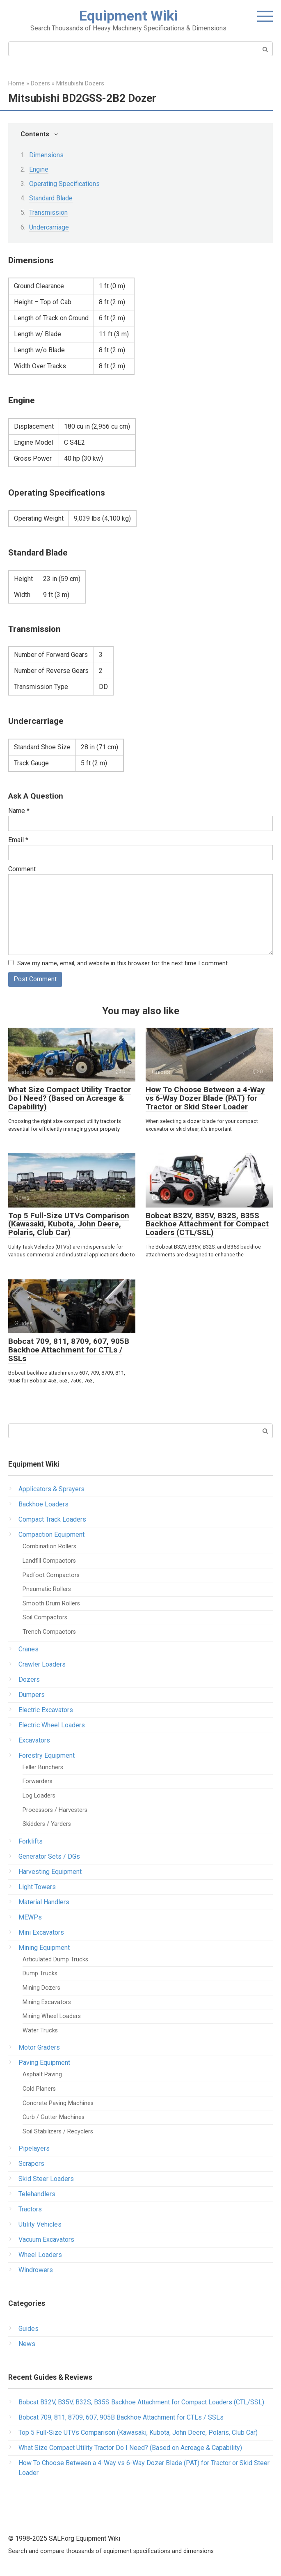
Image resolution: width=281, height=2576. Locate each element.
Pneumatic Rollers (47, 1589)
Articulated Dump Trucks (55, 1959)
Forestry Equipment (46, 1755)
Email (18, 840)
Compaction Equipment (51, 1535)
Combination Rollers (49, 1546)
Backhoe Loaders (43, 1504)
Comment (22, 869)
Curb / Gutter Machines (54, 2117)
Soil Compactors (45, 1617)
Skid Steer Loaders (46, 2179)
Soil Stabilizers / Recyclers (58, 2131)
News (26, 2344)
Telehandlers (36, 2194)
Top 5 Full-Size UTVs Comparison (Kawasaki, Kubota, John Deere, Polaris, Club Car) (68, 1224)
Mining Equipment (44, 1948)
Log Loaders (39, 1795)
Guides (28, 2329)
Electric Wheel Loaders (51, 1725)
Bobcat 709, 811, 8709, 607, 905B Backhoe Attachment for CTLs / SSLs (68, 1349)
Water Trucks (40, 2030)
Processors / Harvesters (55, 1810)
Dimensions (46, 155)
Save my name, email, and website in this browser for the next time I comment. (123, 963)
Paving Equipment (44, 2063)
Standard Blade (51, 198)
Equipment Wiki (128, 15)
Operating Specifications (64, 184)
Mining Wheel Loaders (52, 2016)
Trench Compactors (49, 1631)
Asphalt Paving (42, 2074)
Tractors (30, 2209)
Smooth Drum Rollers (51, 1603)
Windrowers (35, 2270)
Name (19, 811)
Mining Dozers (41, 1987)
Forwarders (38, 1781)
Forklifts (30, 1841)
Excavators (34, 1740)
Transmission (48, 212)
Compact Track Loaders (52, 1520)
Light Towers (37, 1887)
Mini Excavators (41, 1932)
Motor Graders (39, 2048)
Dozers (29, 1679)
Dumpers (31, 1695)
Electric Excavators (45, 1710)
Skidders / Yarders (47, 1824)
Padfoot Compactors (51, 1575)
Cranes (28, 1649)
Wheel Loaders (40, 2255)
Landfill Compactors (49, 1560)
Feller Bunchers (43, 1767)
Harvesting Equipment (50, 1872)
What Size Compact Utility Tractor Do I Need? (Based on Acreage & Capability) (69, 1098)
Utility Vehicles (40, 2225)
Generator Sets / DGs (49, 1856)
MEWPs (30, 1917)
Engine (38, 169)
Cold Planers (39, 2088)
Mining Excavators (47, 2002)
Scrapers (31, 2164)
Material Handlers (43, 1902)
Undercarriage (49, 227)
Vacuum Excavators (46, 2240)
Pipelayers (34, 2149)
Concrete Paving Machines (58, 2103)
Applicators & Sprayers (51, 1489)
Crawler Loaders (42, 1664)
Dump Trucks (40, 1973)
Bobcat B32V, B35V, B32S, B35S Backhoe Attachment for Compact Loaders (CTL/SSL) (207, 1224)
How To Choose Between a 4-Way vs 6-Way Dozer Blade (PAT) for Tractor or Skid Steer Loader (205, 1098)
